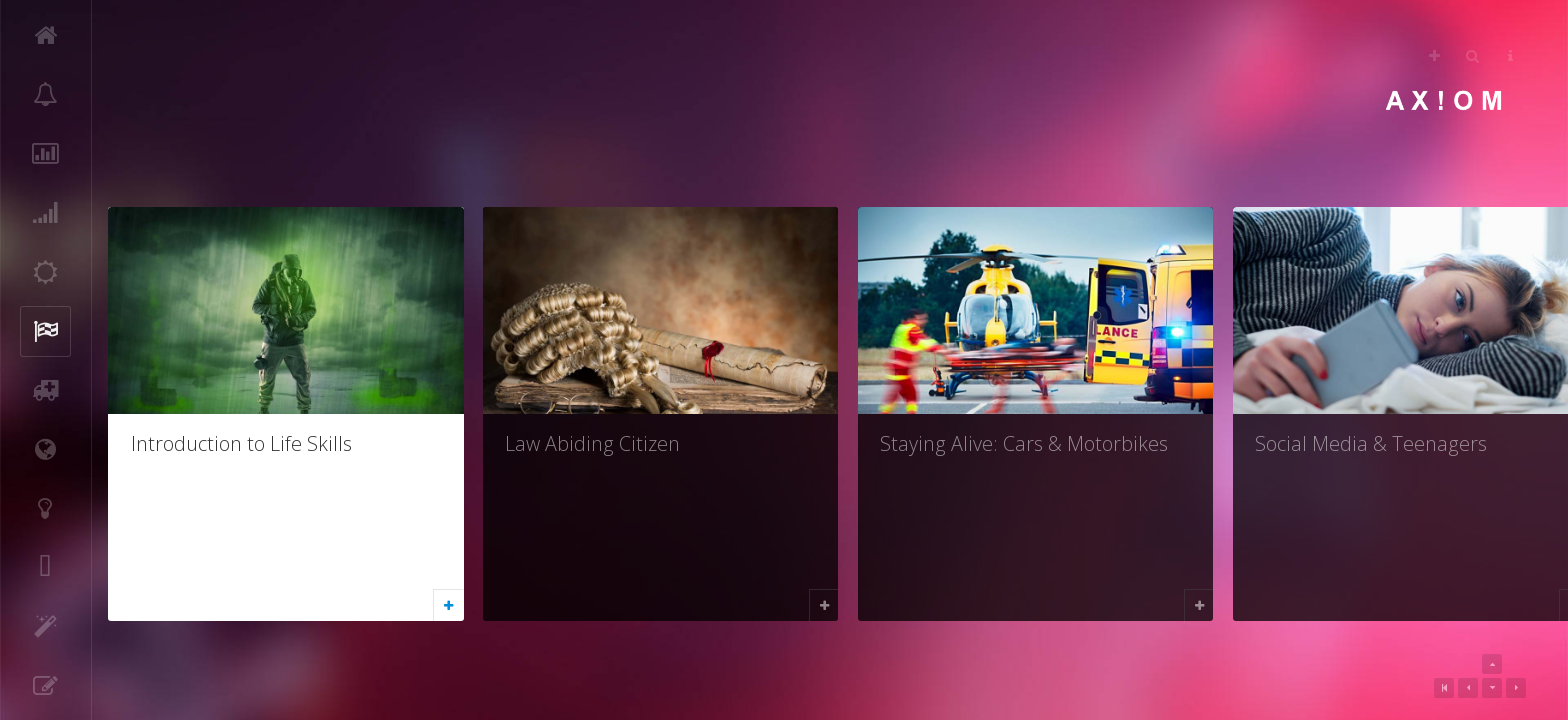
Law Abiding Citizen (592, 443)
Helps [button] (1510, 56)
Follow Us (1434, 56)
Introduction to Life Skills (241, 443)
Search (1472, 56)
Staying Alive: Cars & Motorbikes (1024, 443)
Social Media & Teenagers (1371, 443)
